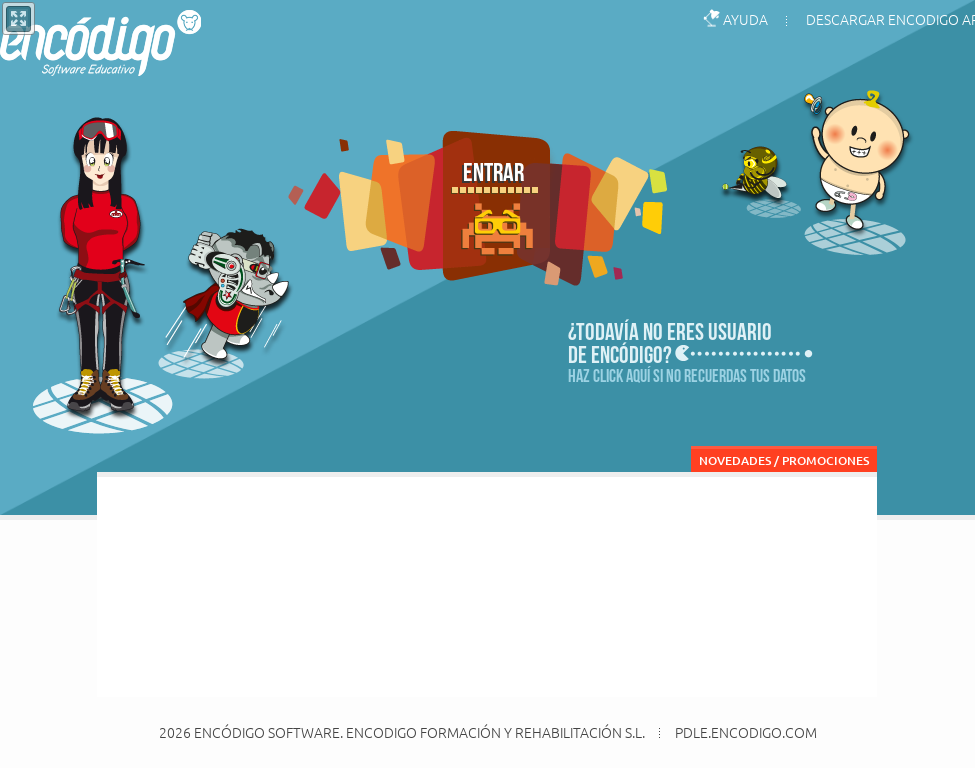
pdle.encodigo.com (746, 733)
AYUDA (745, 19)
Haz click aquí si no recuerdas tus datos (687, 375)
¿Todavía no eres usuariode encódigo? (670, 342)
